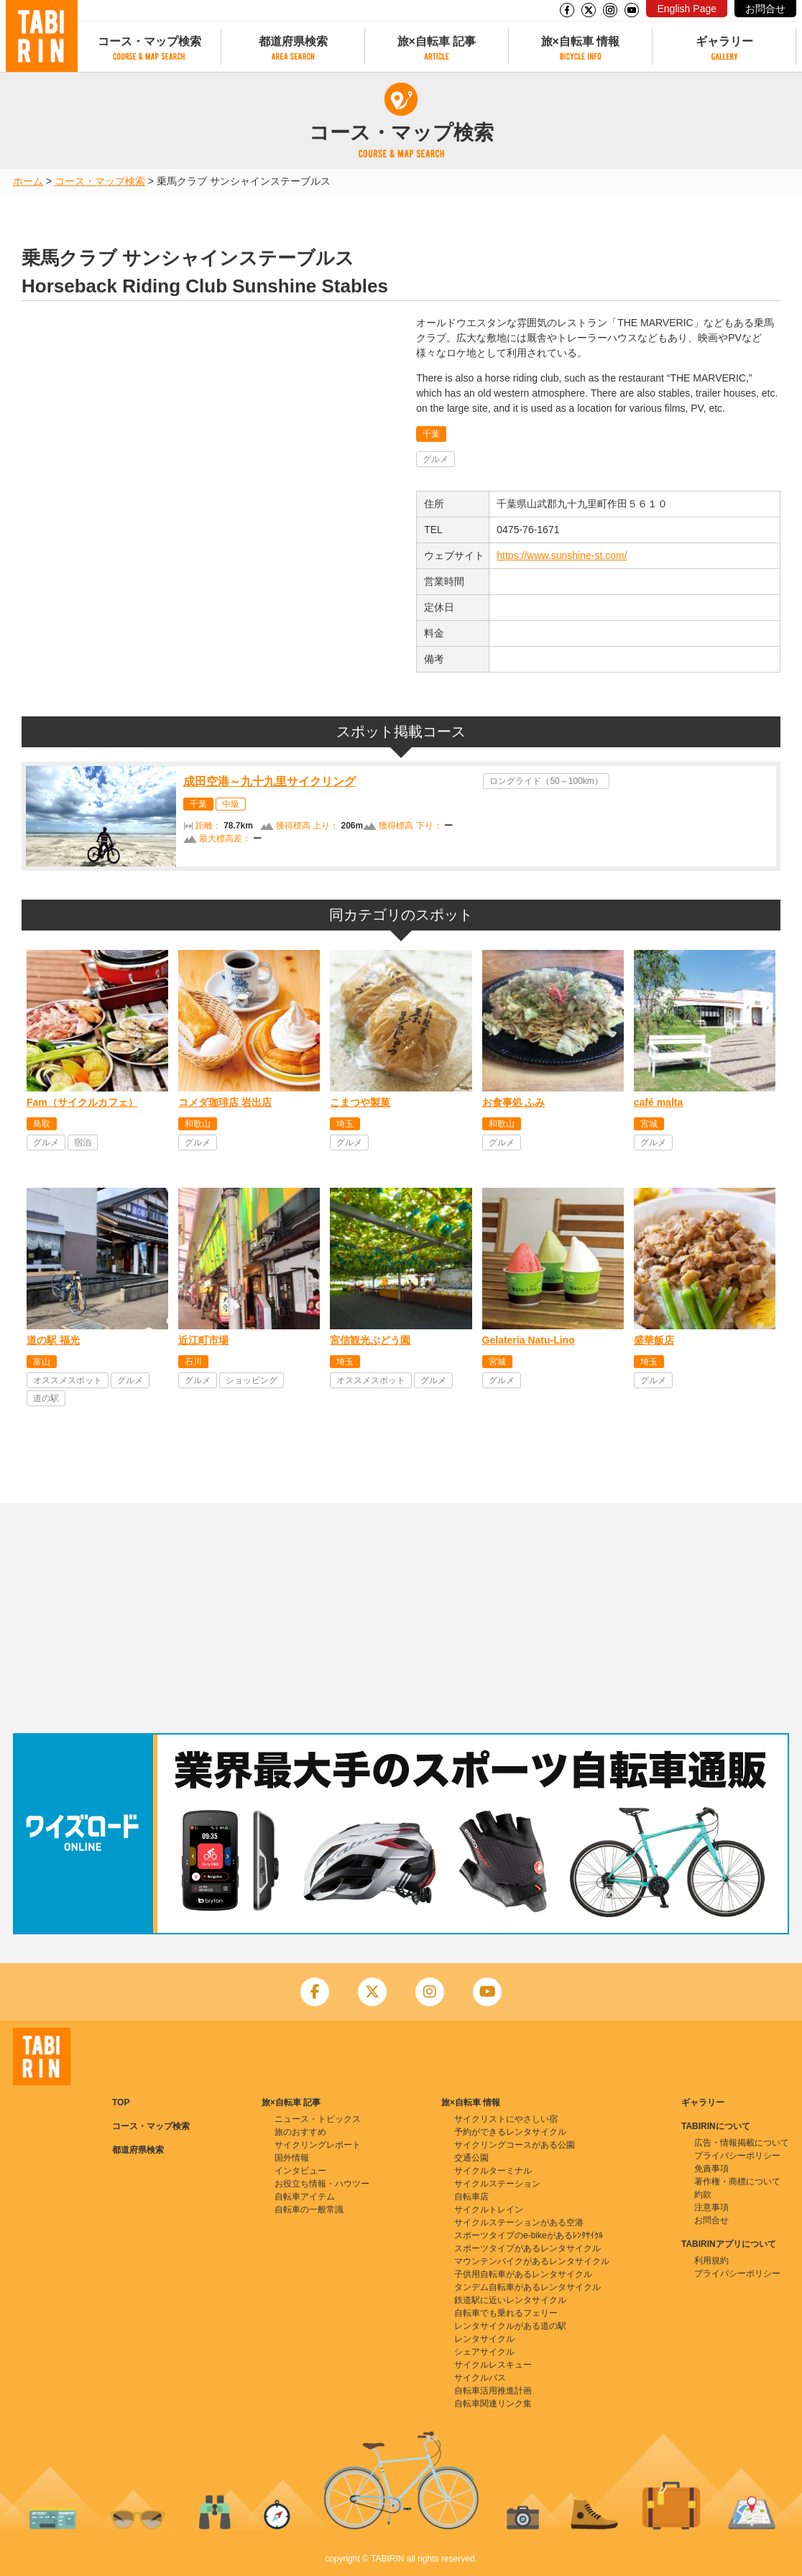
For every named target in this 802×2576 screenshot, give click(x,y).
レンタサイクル (484, 2339)
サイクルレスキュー (493, 2365)
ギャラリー (724, 41)
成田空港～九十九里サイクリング (269, 781)
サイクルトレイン (488, 2210)
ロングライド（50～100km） (545, 781)
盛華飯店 (654, 1340)
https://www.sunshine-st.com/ (562, 555)
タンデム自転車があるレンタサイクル (527, 2287)
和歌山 (198, 1124)
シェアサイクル (484, 2352)
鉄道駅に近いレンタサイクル (510, 2300)
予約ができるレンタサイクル (510, 2132)
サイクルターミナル (493, 2171)
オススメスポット (67, 1380)
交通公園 (471, 2158)
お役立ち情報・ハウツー (322, 2184)
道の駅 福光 (53, 1340)
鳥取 (41, 1124)
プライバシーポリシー (737, 2156)
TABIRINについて (715, 2126)
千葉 (431, 434)
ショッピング (251, 1380)
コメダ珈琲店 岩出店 (225, 1102)
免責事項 (711, 2169)
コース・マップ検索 (149, 41)
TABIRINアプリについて (728, 2244)
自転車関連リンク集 (493, 2404)
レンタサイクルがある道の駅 (510, 2326)
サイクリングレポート (318, 2145)
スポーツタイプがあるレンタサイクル (527, 2248)
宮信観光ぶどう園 (370, 1340)
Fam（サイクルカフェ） (82, 1102)
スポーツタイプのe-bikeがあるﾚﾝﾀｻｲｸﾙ (528, 2235)
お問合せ (765, 8)
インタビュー (300, 2171)
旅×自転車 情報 (580, 41)
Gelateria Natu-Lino (528, 1340)
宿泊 (82, 1142)
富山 (41, 1362)
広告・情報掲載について (741, 2143)
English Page (686, 8)
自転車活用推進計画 (493, 2391)
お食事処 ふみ (513, 1102)
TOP (120, 2102)
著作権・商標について (737, 2181)
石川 (193, 1362)
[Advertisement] (401, 1618)
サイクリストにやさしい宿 (506, 2119)
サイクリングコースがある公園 (514, 2145)
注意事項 (711, 2207)
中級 (230, 804)
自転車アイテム (305, 2197)
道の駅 (46, 1398)
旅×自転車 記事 (436, 41)
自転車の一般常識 (309, 2210)
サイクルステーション (497, 2184)
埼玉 (345, 1124)
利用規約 (711, 2261)
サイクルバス (480, 2378)
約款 (702, 2194)
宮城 (649, 1124)
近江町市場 (203, 1340)
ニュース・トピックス (318, 2119)
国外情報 (292, 2158)
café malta (658, 1102)
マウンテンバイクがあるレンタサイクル (531, 2261)
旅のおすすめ (300, 2132)
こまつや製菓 (360, 1102)
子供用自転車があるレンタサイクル (523, 2274)
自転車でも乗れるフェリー (506, 2313)
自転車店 (471, 2197)
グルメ (435, 459)
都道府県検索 (293, 41)
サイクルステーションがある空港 (519, 2222)
